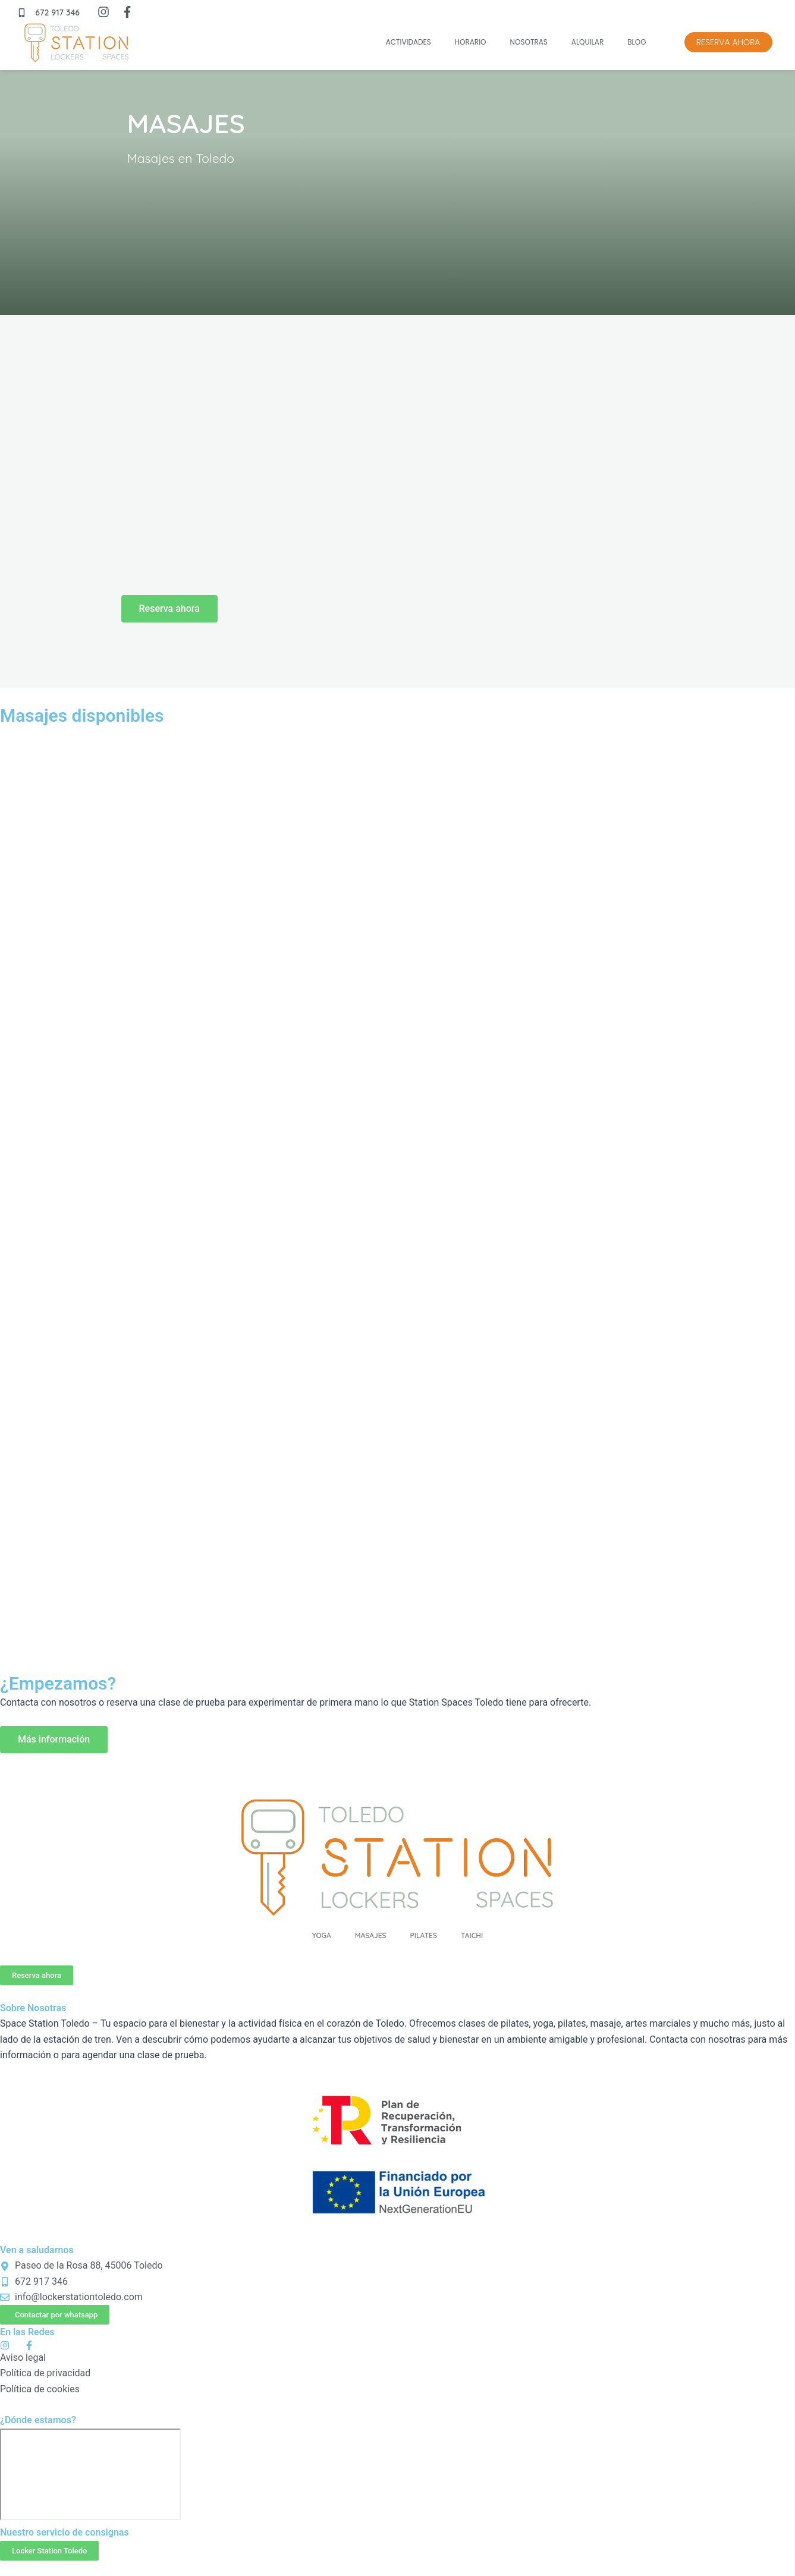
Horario (470, 42)
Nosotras (529, 42)
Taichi (472, 1935)
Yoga (321, 1935)
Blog (636, 42)
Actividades (408, 42)
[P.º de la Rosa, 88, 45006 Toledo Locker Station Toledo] (90, 2474)
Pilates (423, 1935)
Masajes (370, 1935)
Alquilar (587, 42)
